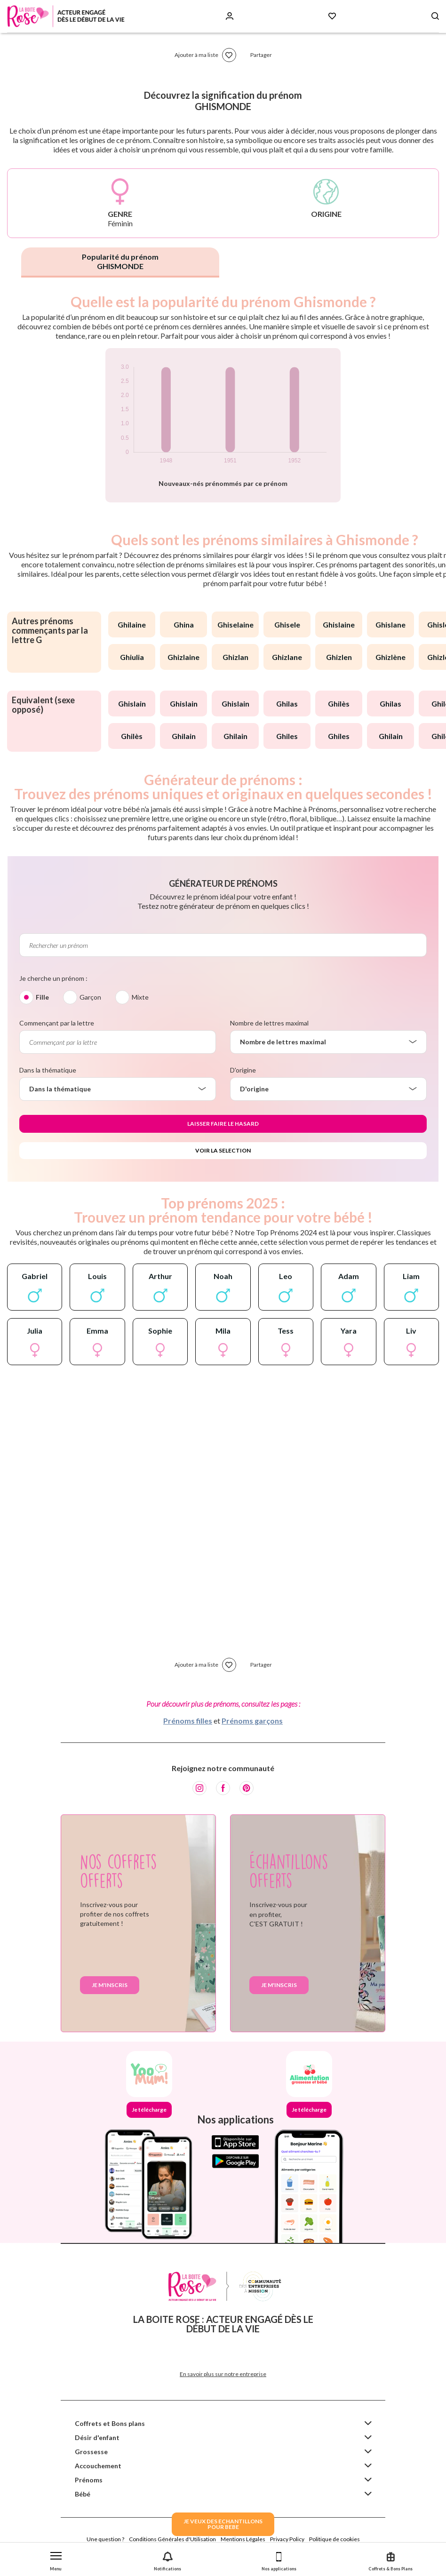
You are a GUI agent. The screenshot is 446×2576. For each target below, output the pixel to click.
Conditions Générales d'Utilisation (172, 2539)
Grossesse (91, 2452)
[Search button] (435, 16)
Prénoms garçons (252, 1720)
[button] (56, 2559)
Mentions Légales (243, 2539)
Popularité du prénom (120, 261)
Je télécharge (149, 2109)
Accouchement (98, 2466)
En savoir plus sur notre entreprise (223, 2373)
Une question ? (105, 2539)
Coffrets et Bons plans (110, 2423)
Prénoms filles (187, 1720)
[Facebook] (223, 1788)
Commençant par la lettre (56, 1023)
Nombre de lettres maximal (269, 1023)
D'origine (243, 1070)
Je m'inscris (109, 1984)
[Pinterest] (246, 1788)
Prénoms (89, 2480)
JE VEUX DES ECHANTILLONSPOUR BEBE (223, 2524)
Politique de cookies (334, 2539)
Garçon (90, 997)
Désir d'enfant (97, 2437)
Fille (42, 997)
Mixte (140, 997)
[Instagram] (199, 1788)
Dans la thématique (47, 1070)
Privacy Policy (287, 2539)
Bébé (82, 2494)
